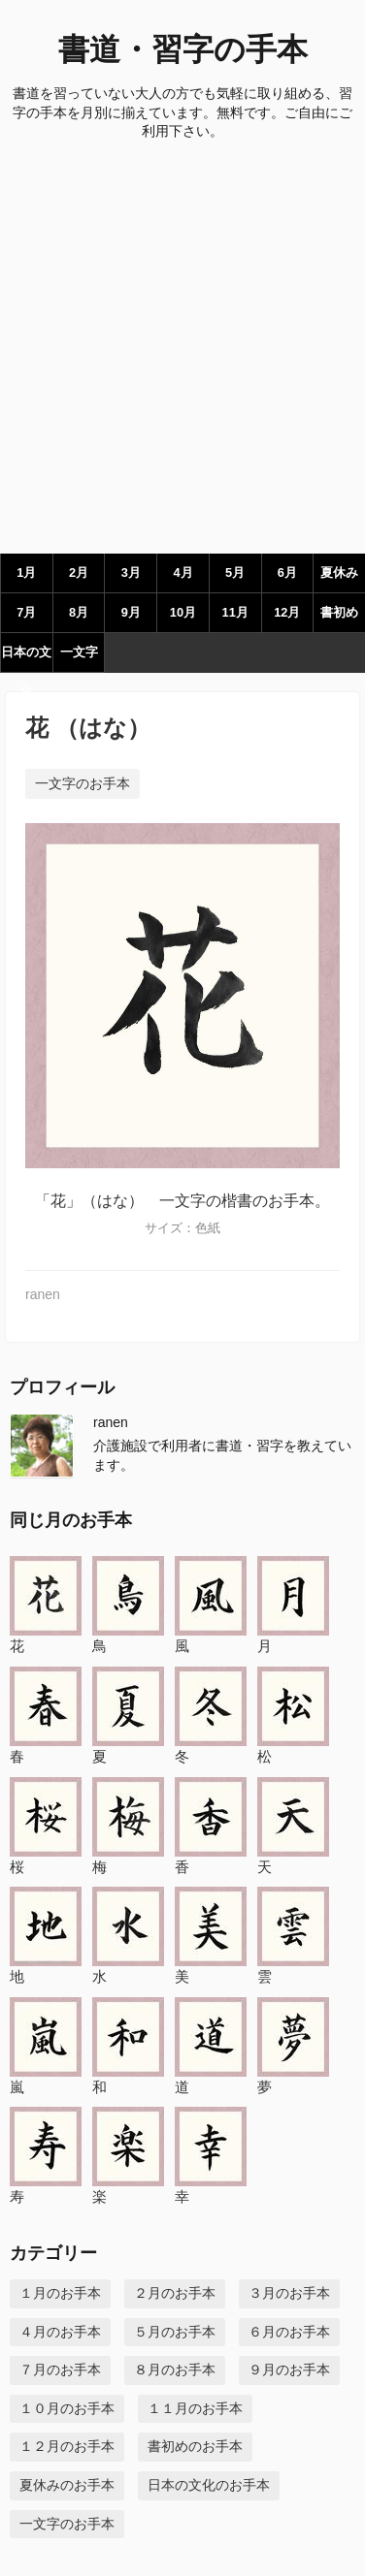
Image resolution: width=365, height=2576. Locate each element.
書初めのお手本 (195, 2446)
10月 (183, 612)
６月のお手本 (289, 2331)
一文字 (79, 652)
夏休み (339, 572)
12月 (287, 612)
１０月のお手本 (67, 2408)
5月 (235, 572)
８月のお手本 (175, 2369)
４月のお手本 (60, 2331)
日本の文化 (26, 658)
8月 (78, 612)
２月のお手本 (175, 2293)
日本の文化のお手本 (209, 2485)
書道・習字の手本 (183, 49)
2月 (78, 572)
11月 (235, 612)
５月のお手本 (175, 2331)
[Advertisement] (182, 352)
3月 (131, 572)
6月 (287, 572)
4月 (182, 572)
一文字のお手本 (82, 783)
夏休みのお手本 (67, 2485)
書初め (339, 612)
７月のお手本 (60, 2369)
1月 (26, 572)
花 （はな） (87, 728)
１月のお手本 (60, 2293)
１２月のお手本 (67, 2446)
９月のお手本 (289, 2369)
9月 (131, 612)
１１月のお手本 (195, 2408)
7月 (26, 612)
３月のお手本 (289, 2293)
